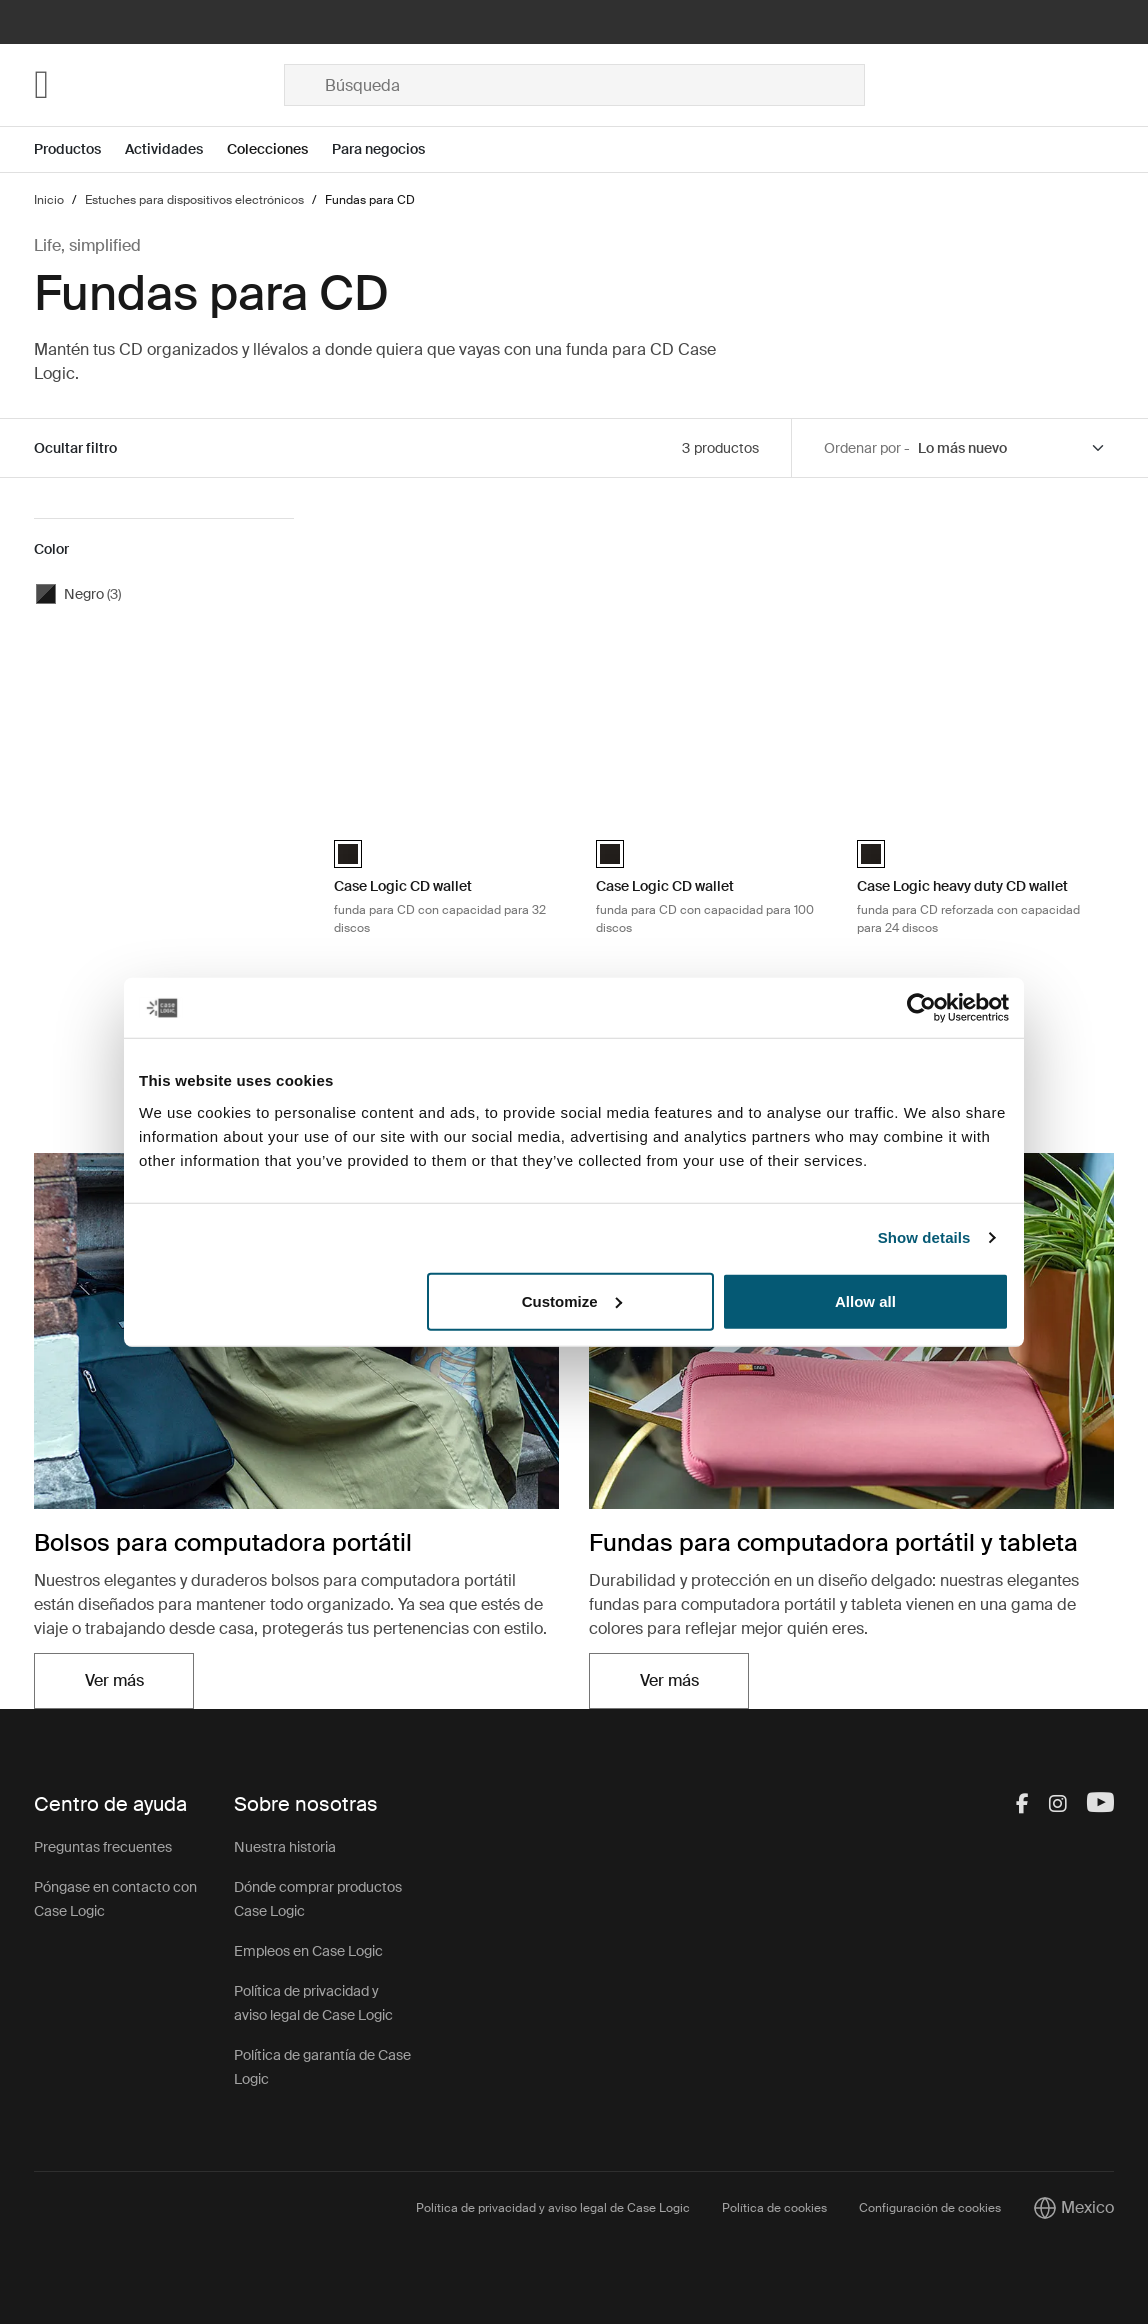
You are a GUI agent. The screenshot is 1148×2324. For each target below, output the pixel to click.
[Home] (158, 85)
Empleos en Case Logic (308, 1951)
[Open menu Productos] (79, 149)
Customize (572, 1300)
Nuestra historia (285, 1847)
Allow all (865, 1300)
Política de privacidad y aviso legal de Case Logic (553, 2208)
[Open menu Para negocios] (390, 149)
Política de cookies (774, 2208)
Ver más (114, 1680)
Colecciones (267, 149)
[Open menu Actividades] (176, 149)
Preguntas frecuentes (103, 1847)
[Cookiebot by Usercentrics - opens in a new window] (921, 1008)
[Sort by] (1012, 448)
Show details (924, 1237)
